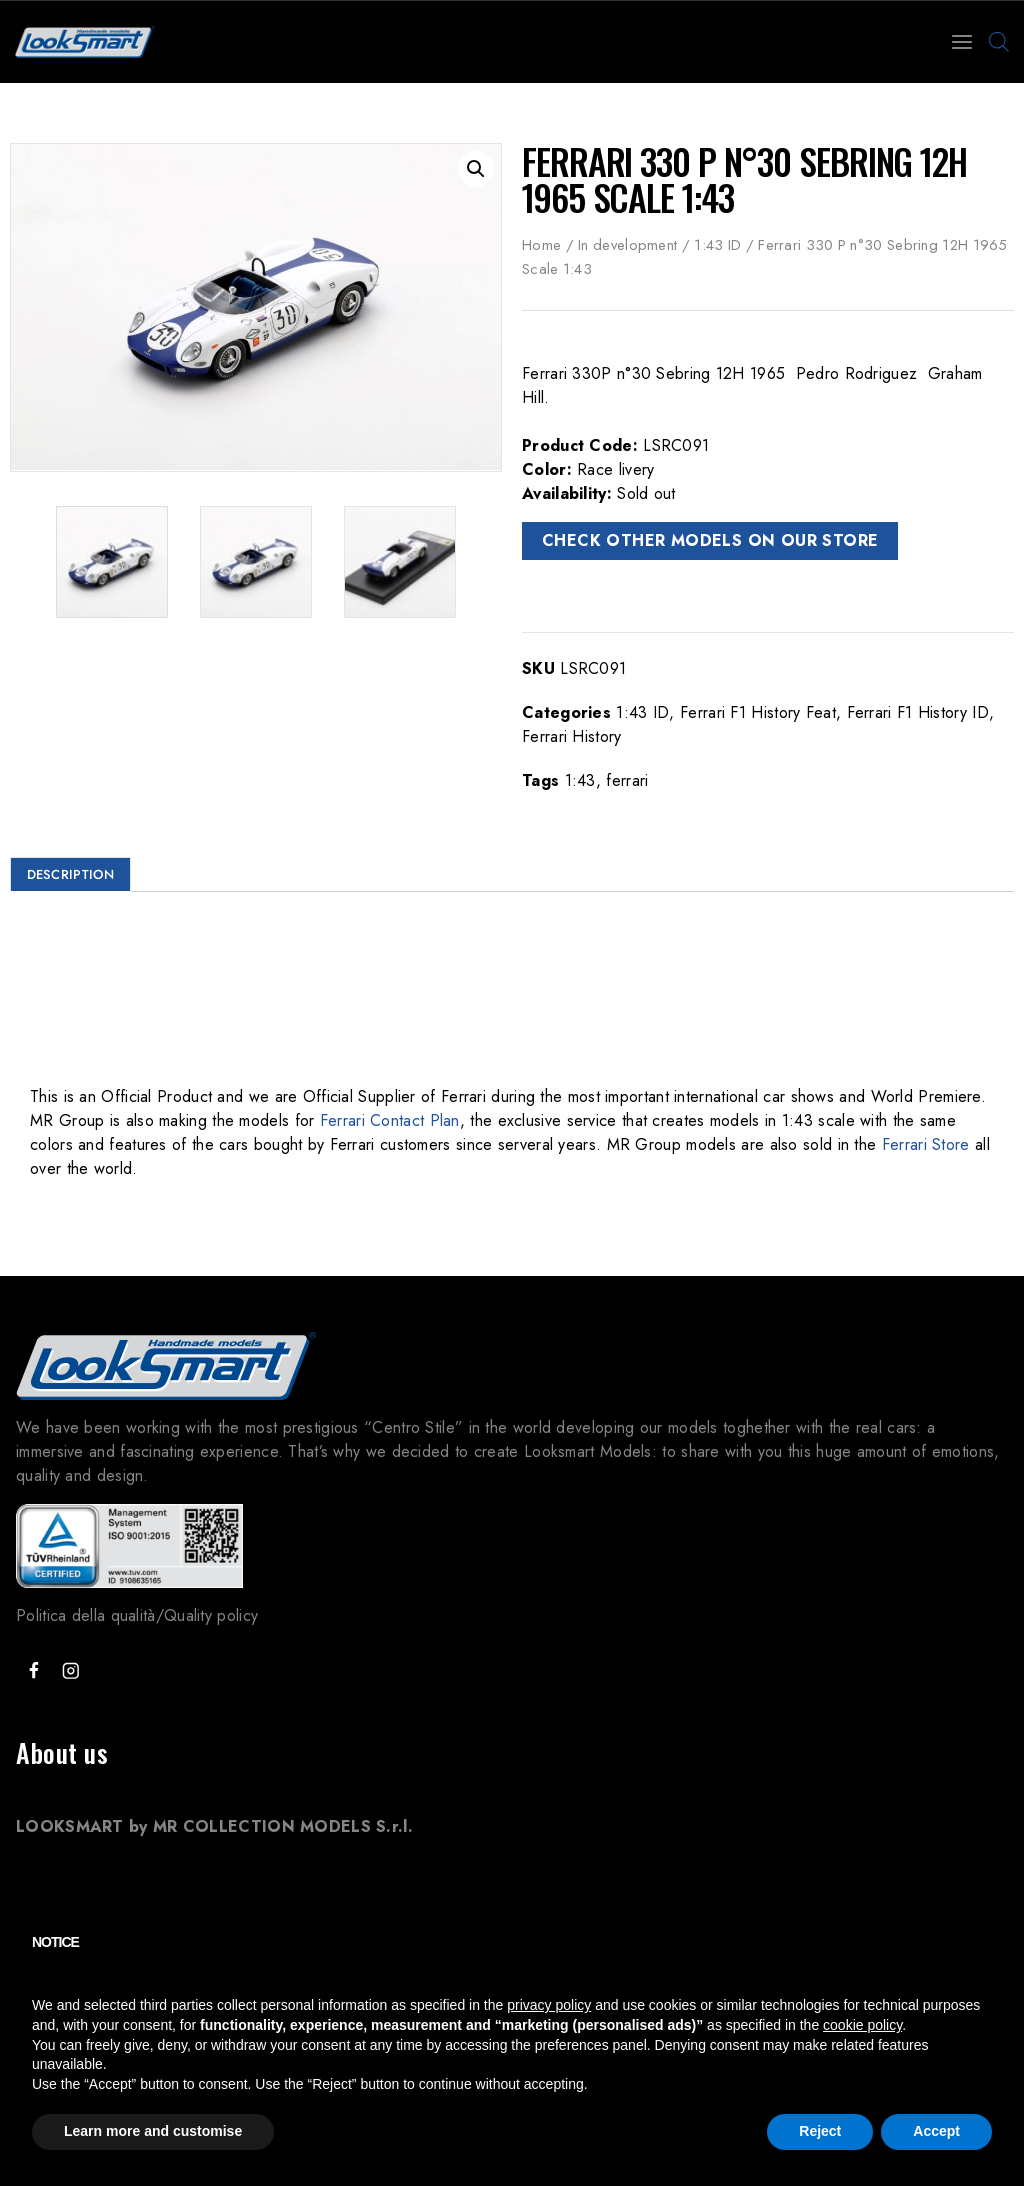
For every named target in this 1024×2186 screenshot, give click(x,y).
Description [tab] (70, 874)
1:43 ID (717, 245)
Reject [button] (820, 2131)
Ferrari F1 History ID (918, 712)
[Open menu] (962, 42)
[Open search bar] (999, 42)
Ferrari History (572, 736)
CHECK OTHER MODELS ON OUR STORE (710, 540)
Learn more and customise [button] (153, 2131)
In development (627, 245)
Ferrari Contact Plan (390, 1120)
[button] (476, 169)
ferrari (627, 780)
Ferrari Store (926, 1144)
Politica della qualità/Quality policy (137, 1615)
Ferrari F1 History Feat (758, 712)
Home (541, 245)
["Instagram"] (70, 1671)
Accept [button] (936, 2131)
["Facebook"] (33, 1671)
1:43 (580, 780)
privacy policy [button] (549, 2005)
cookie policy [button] (862, 2025)
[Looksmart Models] (85, 42)
